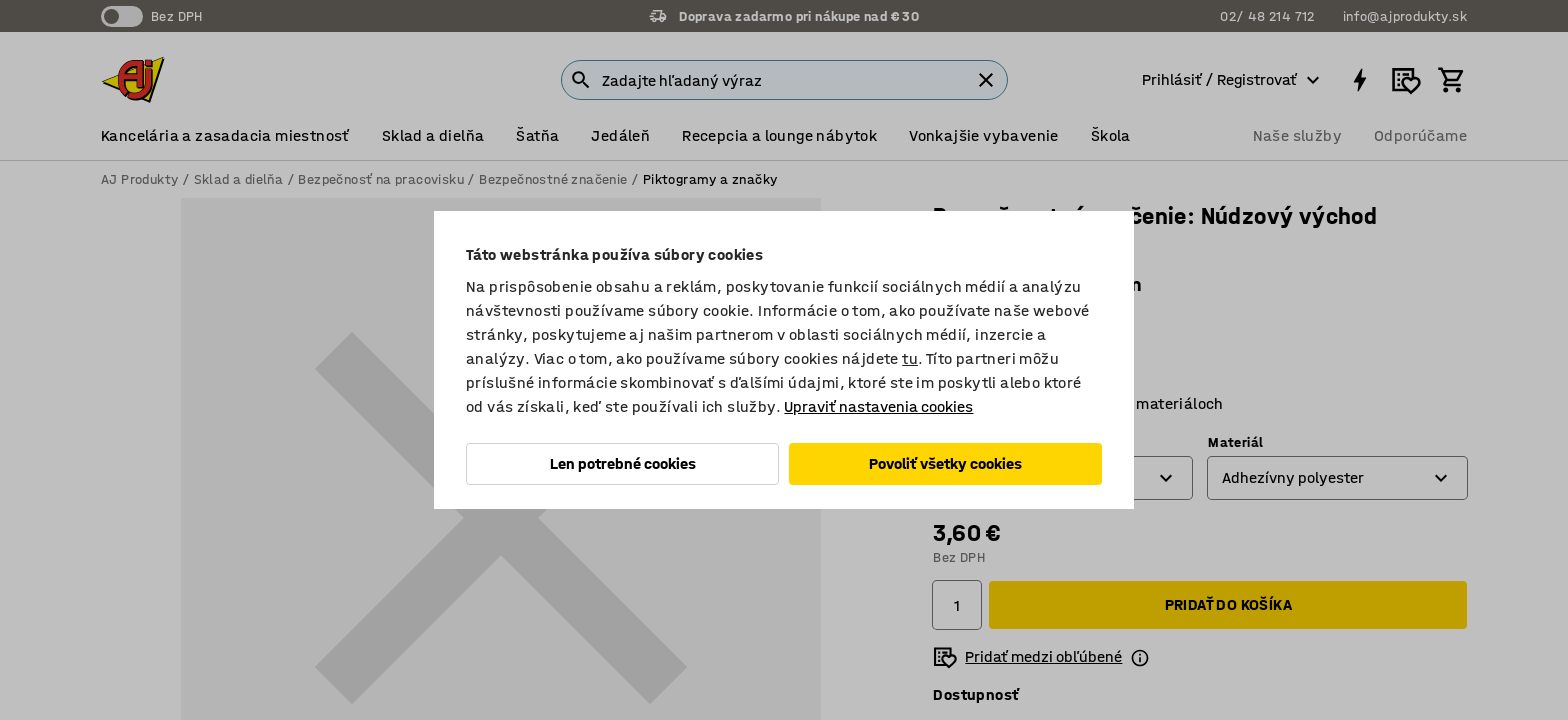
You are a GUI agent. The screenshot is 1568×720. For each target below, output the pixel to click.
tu (910, 358)
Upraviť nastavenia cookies (878, 406)
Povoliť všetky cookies (945, 463)
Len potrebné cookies (623, 463)
